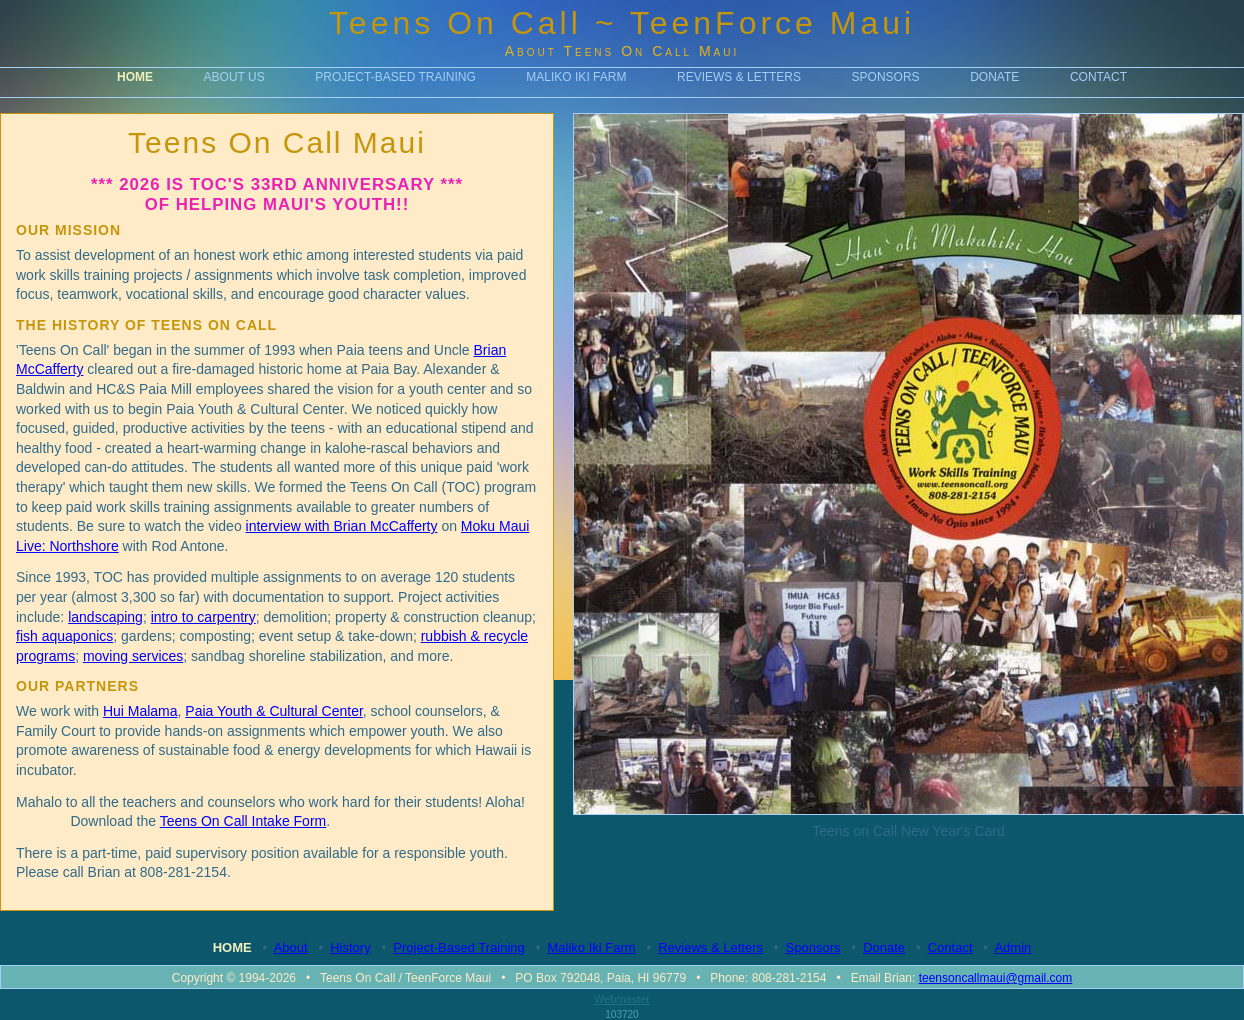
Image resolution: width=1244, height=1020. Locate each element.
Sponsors (886, 77)
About (291, 947)
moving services (133, 656)
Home (135, 77)
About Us (234, 77)
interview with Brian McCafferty (342, 526)
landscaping (105, 617)
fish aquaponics (64, 636)
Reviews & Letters (739, 77)
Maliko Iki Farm (576, 77)
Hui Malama (140, 711)
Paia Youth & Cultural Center (273, 711)
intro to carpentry (203, 617)
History (350, 947)
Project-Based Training (395, 77)
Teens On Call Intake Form (243, 821)
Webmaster (622, 999)
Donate (994, 77)
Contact (1098, 77)
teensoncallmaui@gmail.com (996, 978)
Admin (1012, 947)
